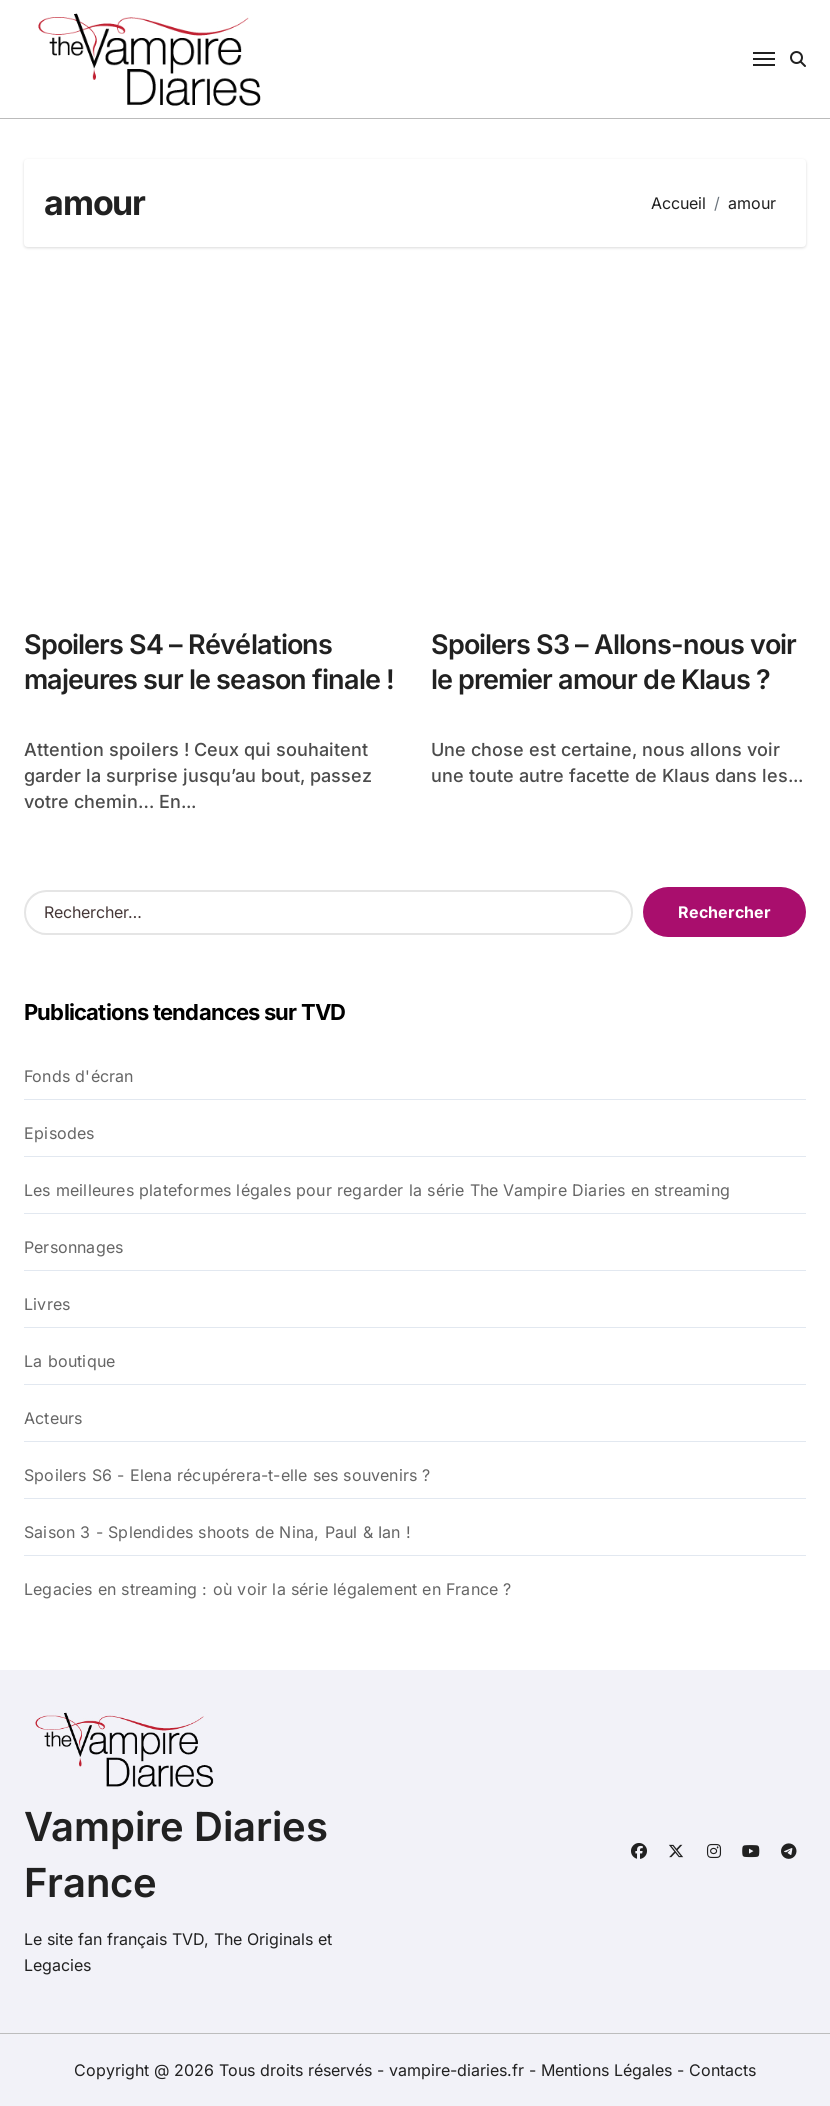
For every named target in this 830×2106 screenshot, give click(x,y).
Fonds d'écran (79, 1076)
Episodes (59, 1133)
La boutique (69, 1361)
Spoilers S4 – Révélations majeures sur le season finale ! (209, 662)
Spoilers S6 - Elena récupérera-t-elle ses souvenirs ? (227, 1475)
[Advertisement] (418, 427)
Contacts (722, 2070)
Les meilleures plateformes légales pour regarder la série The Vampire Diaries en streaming (377, 1190)
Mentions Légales (609, 2070)
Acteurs (53, 1418)
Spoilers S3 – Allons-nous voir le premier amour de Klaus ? (613, 662)
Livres (47, 1304)
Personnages (73, 1247)
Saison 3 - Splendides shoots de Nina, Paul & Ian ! (217, 1532)
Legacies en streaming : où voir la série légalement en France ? (268, 1589)
